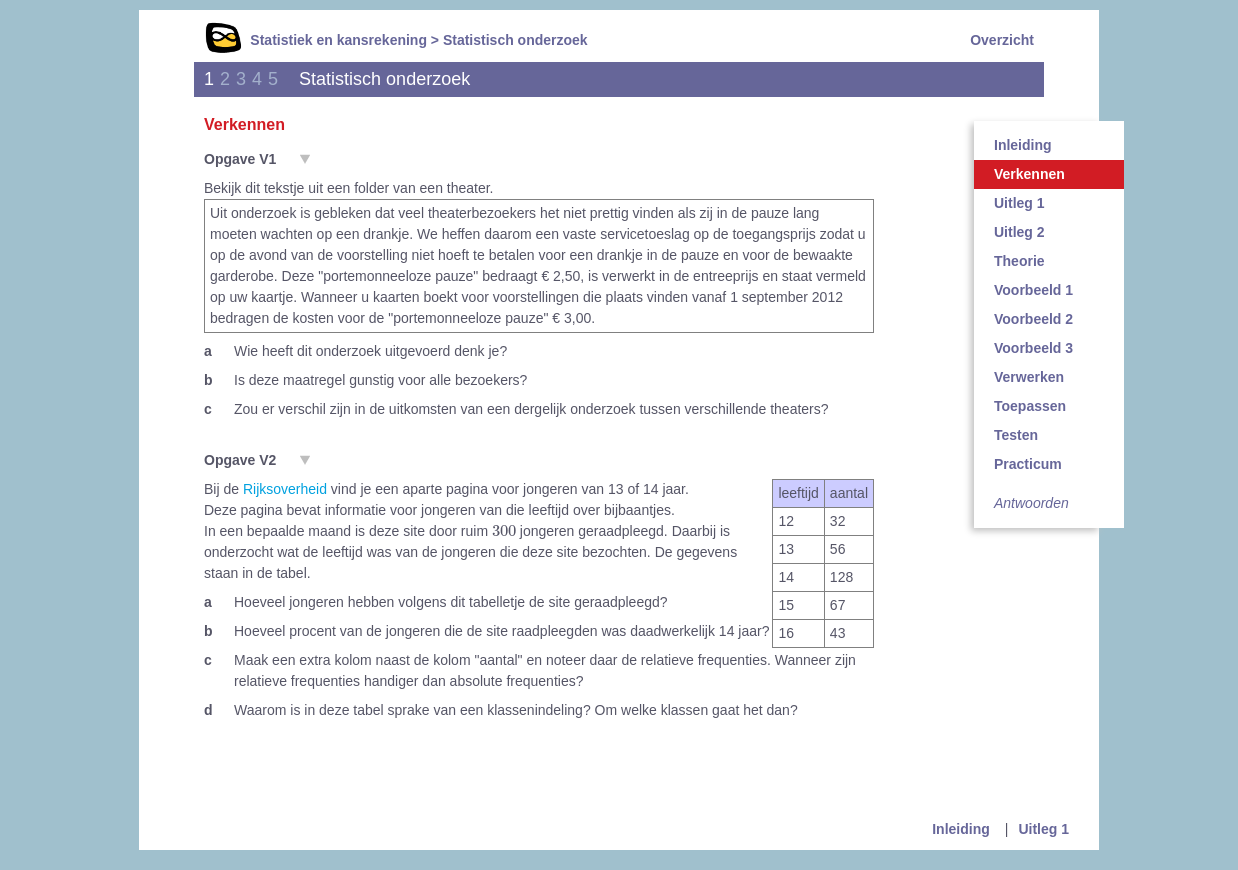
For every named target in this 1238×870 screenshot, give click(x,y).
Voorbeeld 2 (1033, 319)
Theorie (1019, 261)
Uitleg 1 (1019, 203)
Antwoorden (1031, 503)
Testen (1016, 435)
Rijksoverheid (285, 489)
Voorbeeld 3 (1033, 348)
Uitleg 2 (1019, 232)
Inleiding (1023, 145)
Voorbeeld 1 (1033, 290)
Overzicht (1002, 40)
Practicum (1028, 464)
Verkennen (1029, 174)
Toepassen (1030, 406)
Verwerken (1029, 377)
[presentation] (504, 530)
